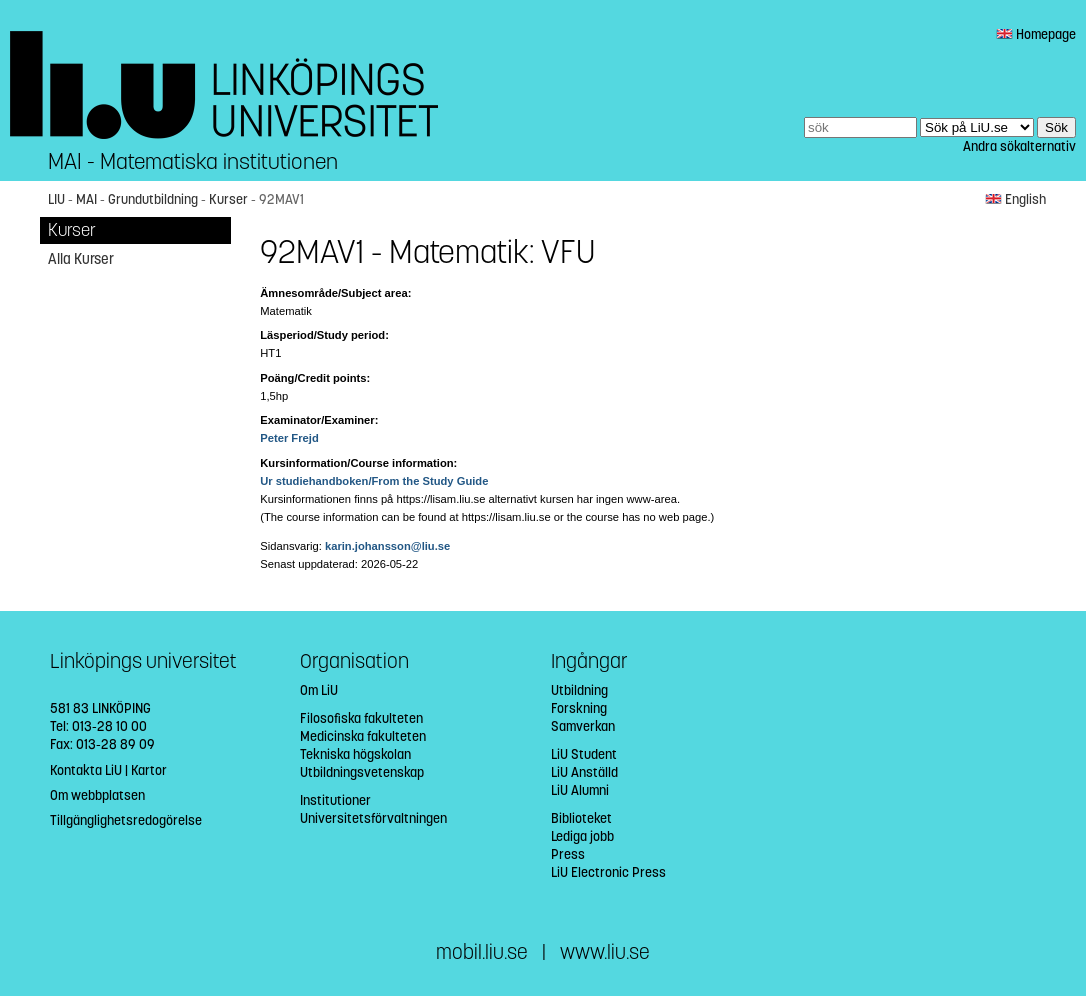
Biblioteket (581, 818)
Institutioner (335, 800)
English (1015, 199)
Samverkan (583, 726)
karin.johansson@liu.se (387, 546)
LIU (56, 199)
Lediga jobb (582, 836)
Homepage (1036, 34)
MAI (86, 199)
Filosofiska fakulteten (361, 718)
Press (568, 854)
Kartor (149, 770)
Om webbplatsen (97, 795)
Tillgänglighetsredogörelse (126, 820)
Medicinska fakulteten (363, 736)
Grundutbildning (153, 199)
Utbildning (579, 690)
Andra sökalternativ (1019, 146)
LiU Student (584, 754)
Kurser (228, 199)
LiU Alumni (580, 790)
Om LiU (319, 690)
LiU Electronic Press (608, 872)
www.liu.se (605, 952)
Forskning (579, 708)
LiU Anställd (584, 772)
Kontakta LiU (86, 770)
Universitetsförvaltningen (373, 818)
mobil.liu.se (482, 952)
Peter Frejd (289, 438)
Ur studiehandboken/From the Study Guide (374, 481)
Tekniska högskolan (355, 754)
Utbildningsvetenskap (362, 772)
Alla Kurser (81, 259)
